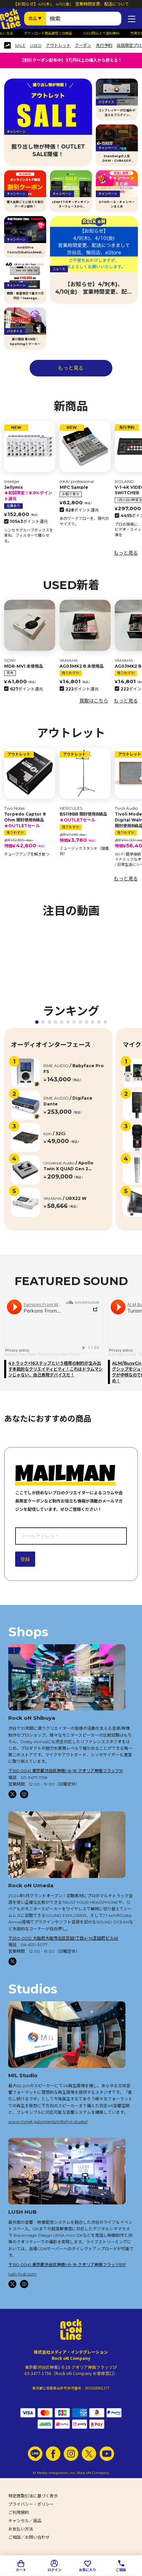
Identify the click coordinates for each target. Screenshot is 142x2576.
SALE (20, 45)
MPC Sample (74, 487)
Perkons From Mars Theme (59, 1354)
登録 (25, 1559)
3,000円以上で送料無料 (108, 33)
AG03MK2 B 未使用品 (82, 666)
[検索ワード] (83, 19)
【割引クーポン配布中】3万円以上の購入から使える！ (71, 60)
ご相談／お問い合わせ (29, 2537)
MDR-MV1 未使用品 (23, 666)
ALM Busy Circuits (122, 1354)
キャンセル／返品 (24, 2520)
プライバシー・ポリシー (31, 2504)
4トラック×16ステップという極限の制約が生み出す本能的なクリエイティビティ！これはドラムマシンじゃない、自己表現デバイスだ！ (55, 1369)
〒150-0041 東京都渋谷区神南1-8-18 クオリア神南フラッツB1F (67, 2264)
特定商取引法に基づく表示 (33, 2495)
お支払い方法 (20, 2529)
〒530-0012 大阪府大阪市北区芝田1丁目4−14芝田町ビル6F (63, 1938)
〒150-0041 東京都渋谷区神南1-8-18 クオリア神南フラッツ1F (65, 1770)
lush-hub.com (22, 2273)
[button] (37, 1022)
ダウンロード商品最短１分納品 (55, 33)
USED (36, 45)
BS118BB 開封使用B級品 (85, 817)
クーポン (83, 45)
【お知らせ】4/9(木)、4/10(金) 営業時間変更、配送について (71, 4)
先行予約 (104, 45)
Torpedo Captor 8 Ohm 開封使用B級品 (29, 820)
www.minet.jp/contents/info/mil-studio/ (48, 2121)
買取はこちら (93, 700)
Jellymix (29, 493)
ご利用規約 (18, 2512)
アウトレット (58, 45)
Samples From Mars (19, 1354)
